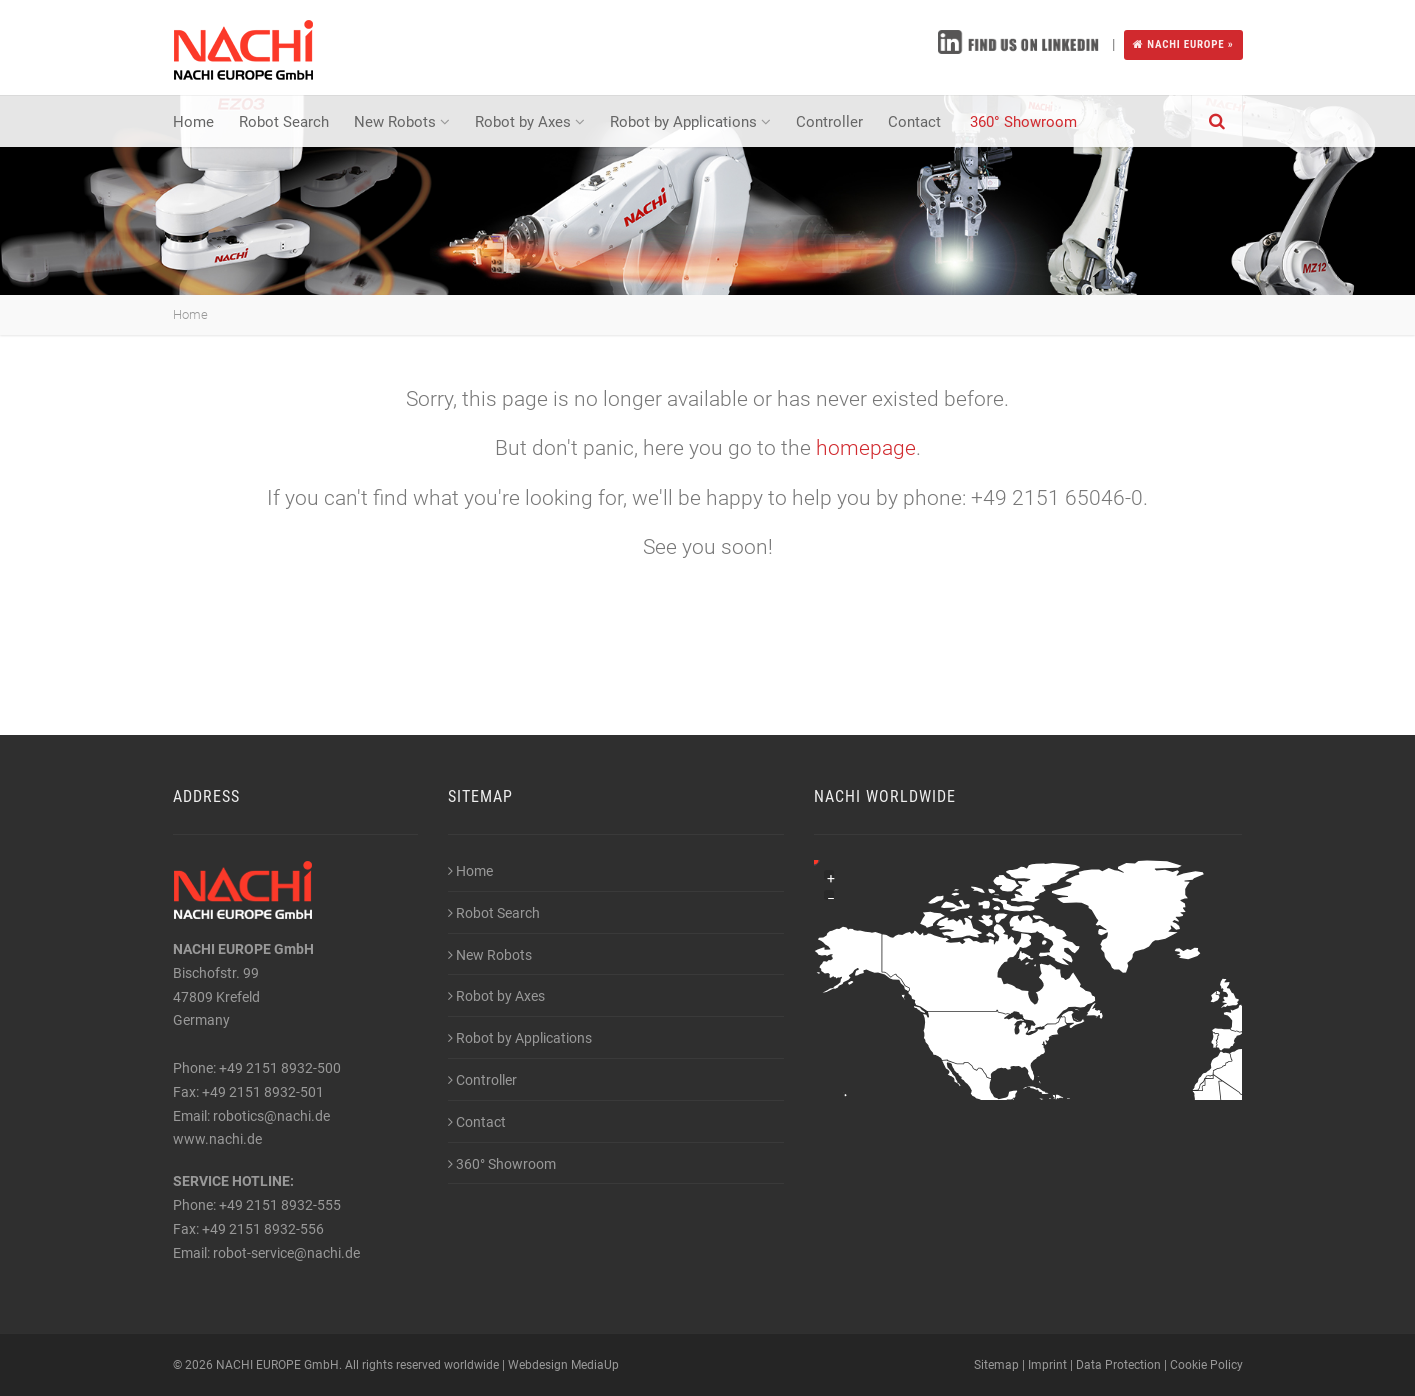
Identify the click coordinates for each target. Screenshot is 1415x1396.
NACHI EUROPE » (1183, 44)
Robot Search (284, 122)
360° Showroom (1023, 122)
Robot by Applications (690, 122)
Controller (829, 122)
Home (193, 122)
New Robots (402, 122)
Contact (916, 122)
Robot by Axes (530, 122)
